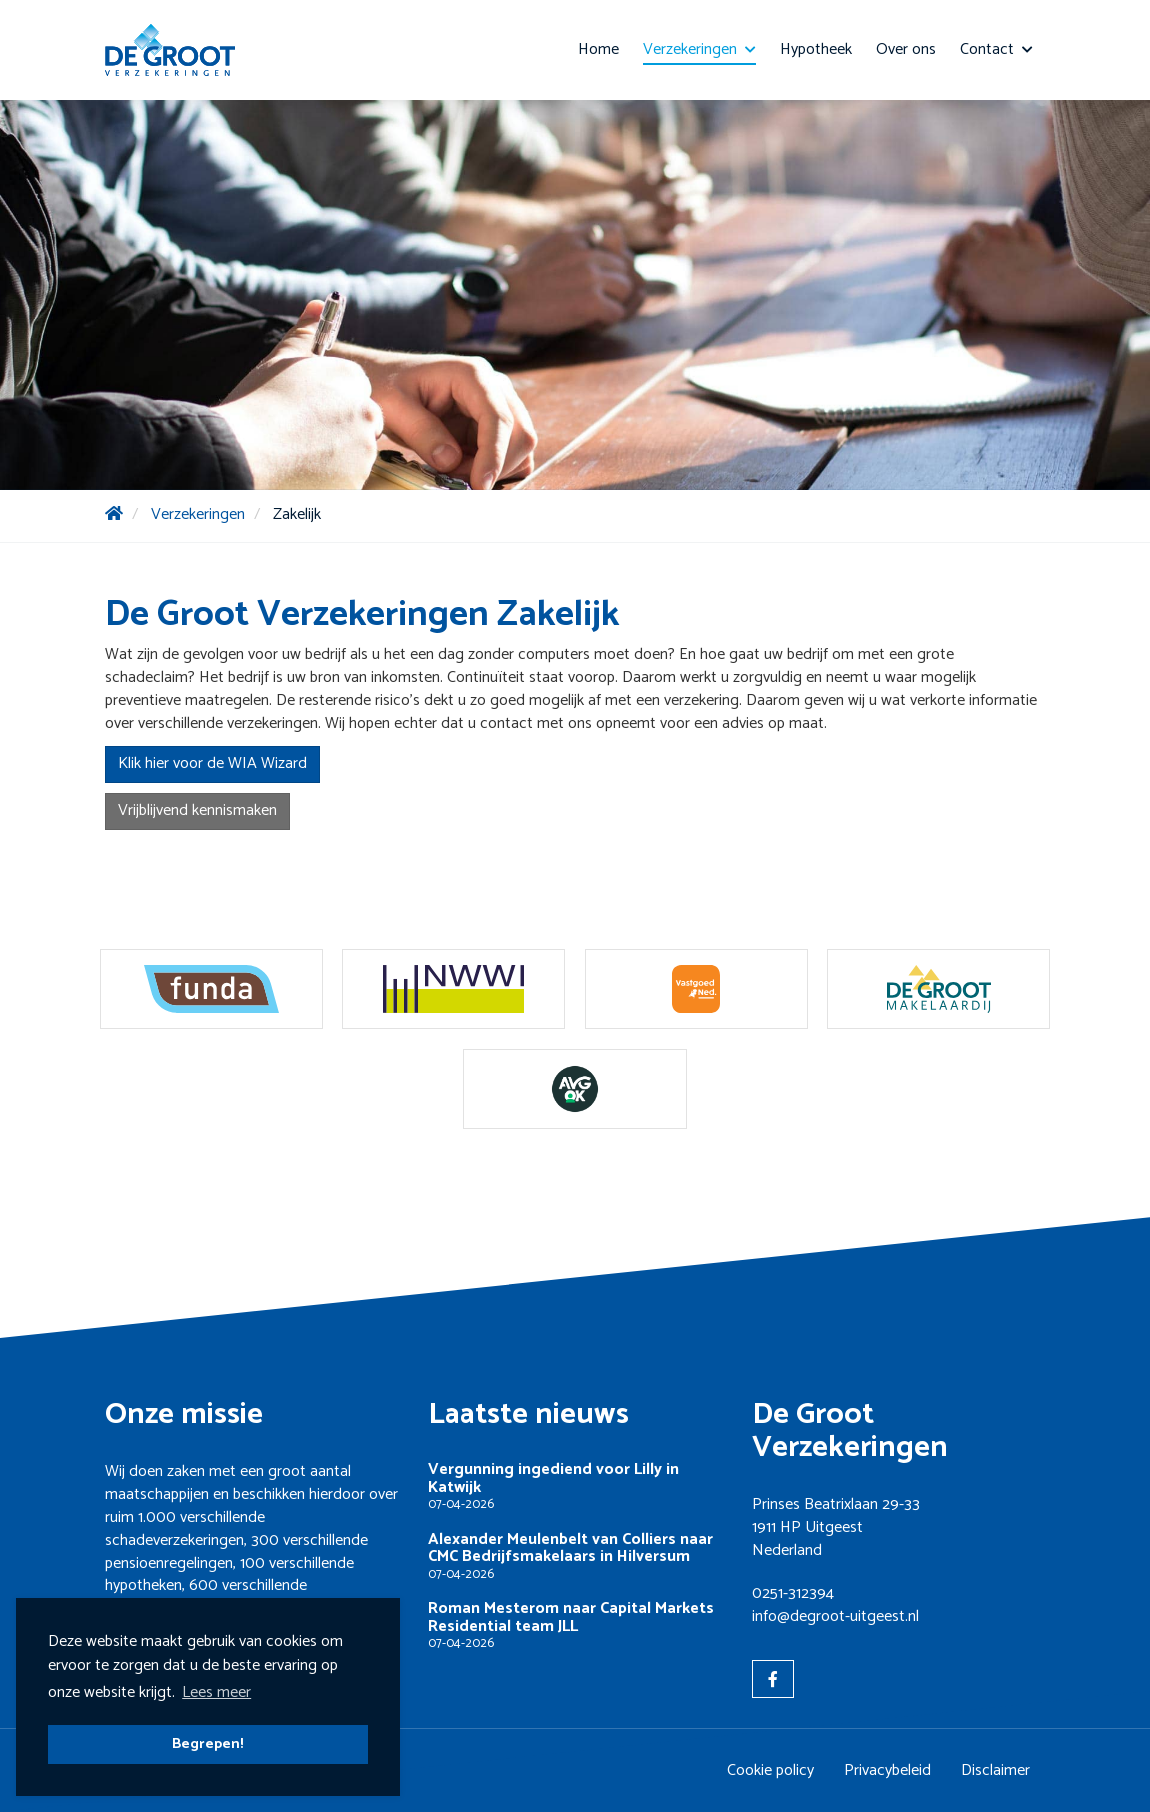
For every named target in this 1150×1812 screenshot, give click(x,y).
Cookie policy (770, 1770)
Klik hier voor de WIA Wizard (212, 763)
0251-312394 (793, 1593)
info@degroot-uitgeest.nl (835, 1616)
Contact (996, 49)
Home (598, 49)
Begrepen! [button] (208, 1744)
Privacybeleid (887, 1770)
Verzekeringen (699, 49)
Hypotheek (816, 49)
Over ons (906, 49)
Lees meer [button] (216, 1692)
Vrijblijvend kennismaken (197, 810)
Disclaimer (995, 1770)
